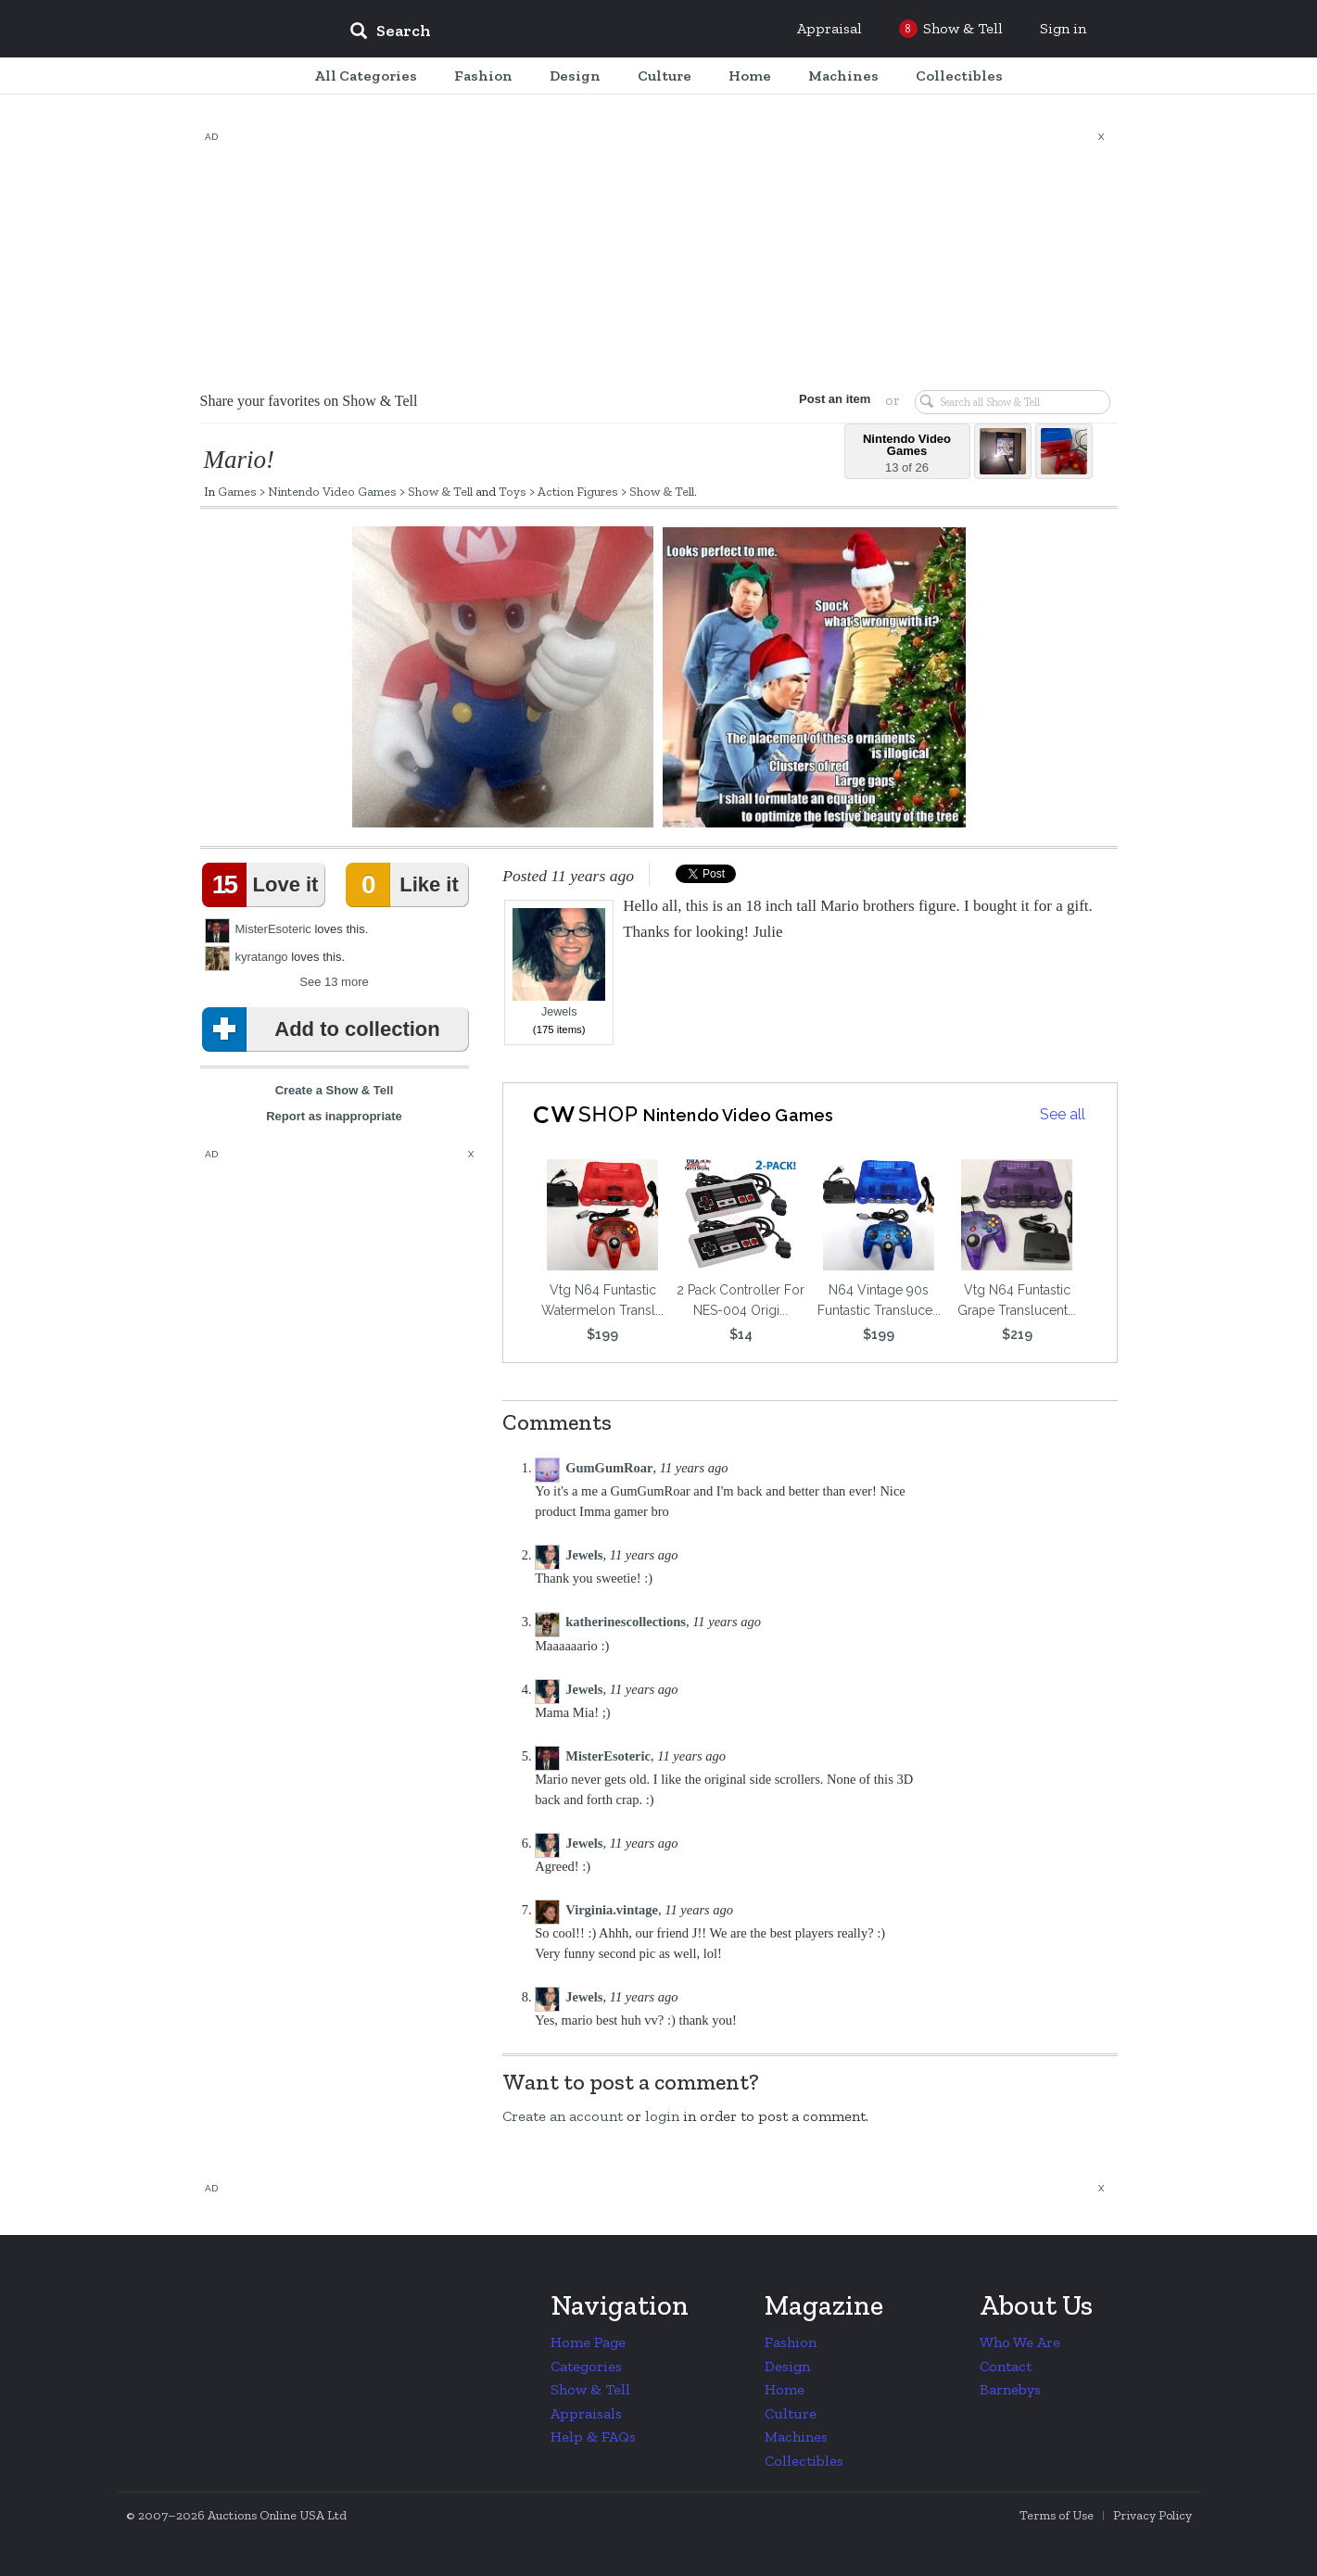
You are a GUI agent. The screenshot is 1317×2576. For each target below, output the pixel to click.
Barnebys (1010, 2389)
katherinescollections (625, 1621)
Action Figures (578, 491)
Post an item (829, 399)
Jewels (559, 963)
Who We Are (1020, 2342)
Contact (1006, 2366)
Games (237, 491)
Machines (796, 2436)
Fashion (791, 2342)
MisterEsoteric (273, 929)
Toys (512, 491)
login (662, 2116)
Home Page (588, 2342)
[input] (524, 33)
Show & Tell (440, 491)
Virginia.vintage (611, 1909)
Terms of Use (1056, 2515)
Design (787, 2366)
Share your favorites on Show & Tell (309, 401)
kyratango (261, 957)
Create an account (562, 2116)
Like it (406, 885)
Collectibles (804, 2460)
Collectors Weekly (223, 30)
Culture (791, 2413)
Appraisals (586, 2413)
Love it (264, 885)
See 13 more (333, 982)
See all (1062, 1114)
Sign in (1063, 28)
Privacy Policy (1152, 2515)
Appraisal (829, 28)
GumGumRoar (608, 1467)
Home (784, 2389)
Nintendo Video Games (332, 491)
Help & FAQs (593, 2436)
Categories (586, 2366)
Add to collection (324, 1029)
